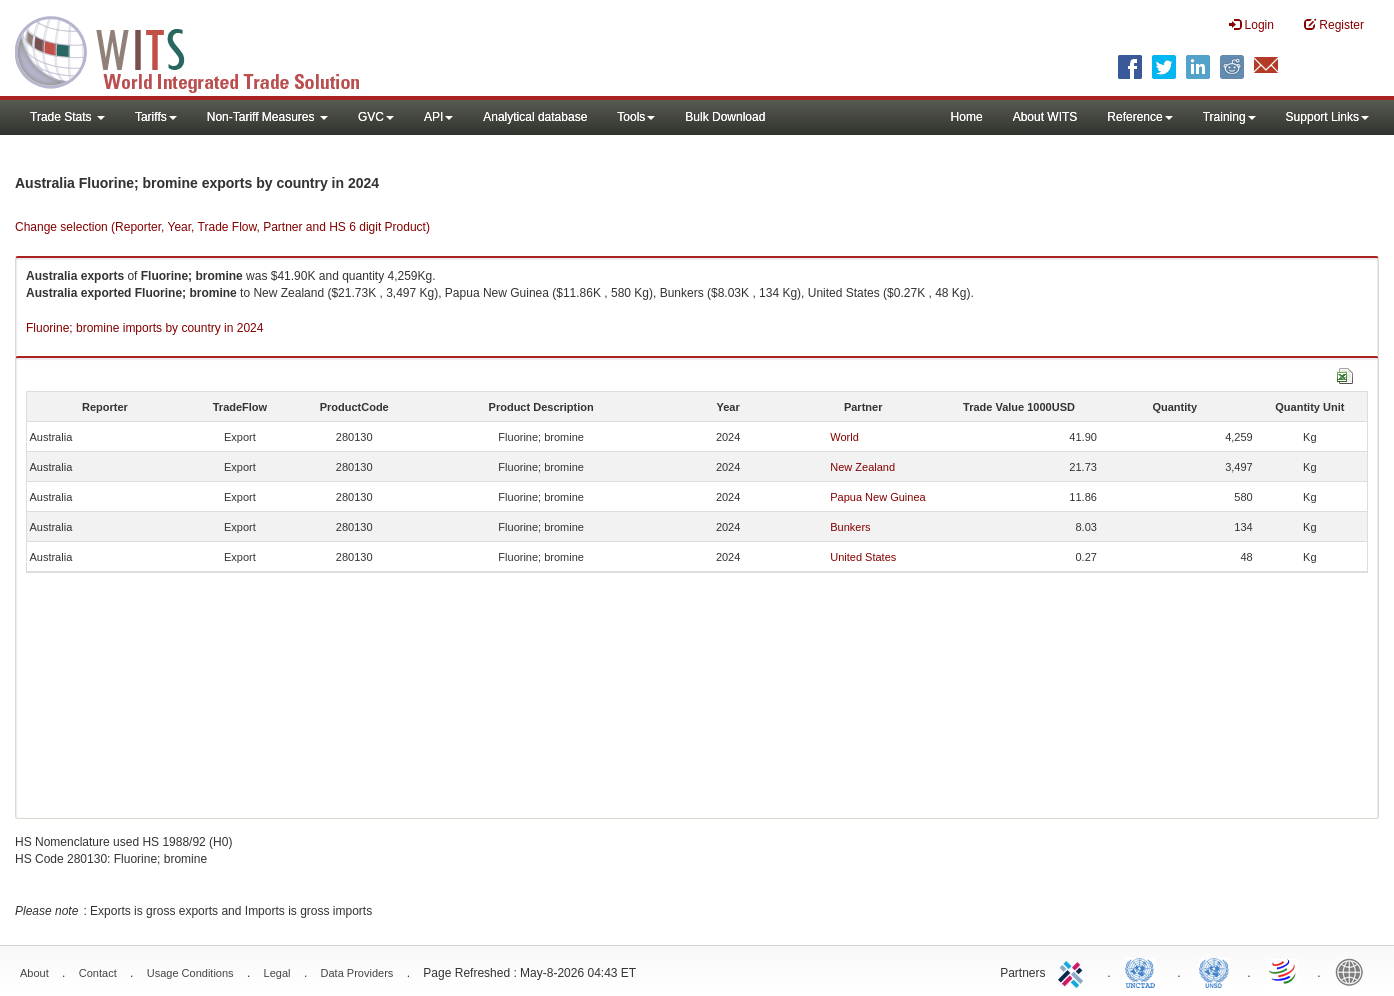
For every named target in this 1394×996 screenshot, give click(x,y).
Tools (636, 117)
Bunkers (850, 527)
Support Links (1327, 117)
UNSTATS (1214, 971)
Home (967, 117)
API (438, 117)
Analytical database (535, 117)
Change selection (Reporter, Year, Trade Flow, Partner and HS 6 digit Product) (222, 227)
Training (1229, 117)
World (844, 437)
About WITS (1045, 117)
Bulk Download (725, 117)
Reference (1139, 117)
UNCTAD (1144, 971)
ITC (1074, 971)
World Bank (1354, 971)
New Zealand (862, 467)
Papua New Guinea (877, 497)
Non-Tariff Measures (267, 117)
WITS (200, 50)
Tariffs (156, 117)
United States (863, 557)
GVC (376, 117)
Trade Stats (67, 117)
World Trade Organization (1284, 971)
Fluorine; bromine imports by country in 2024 (144, 328)
